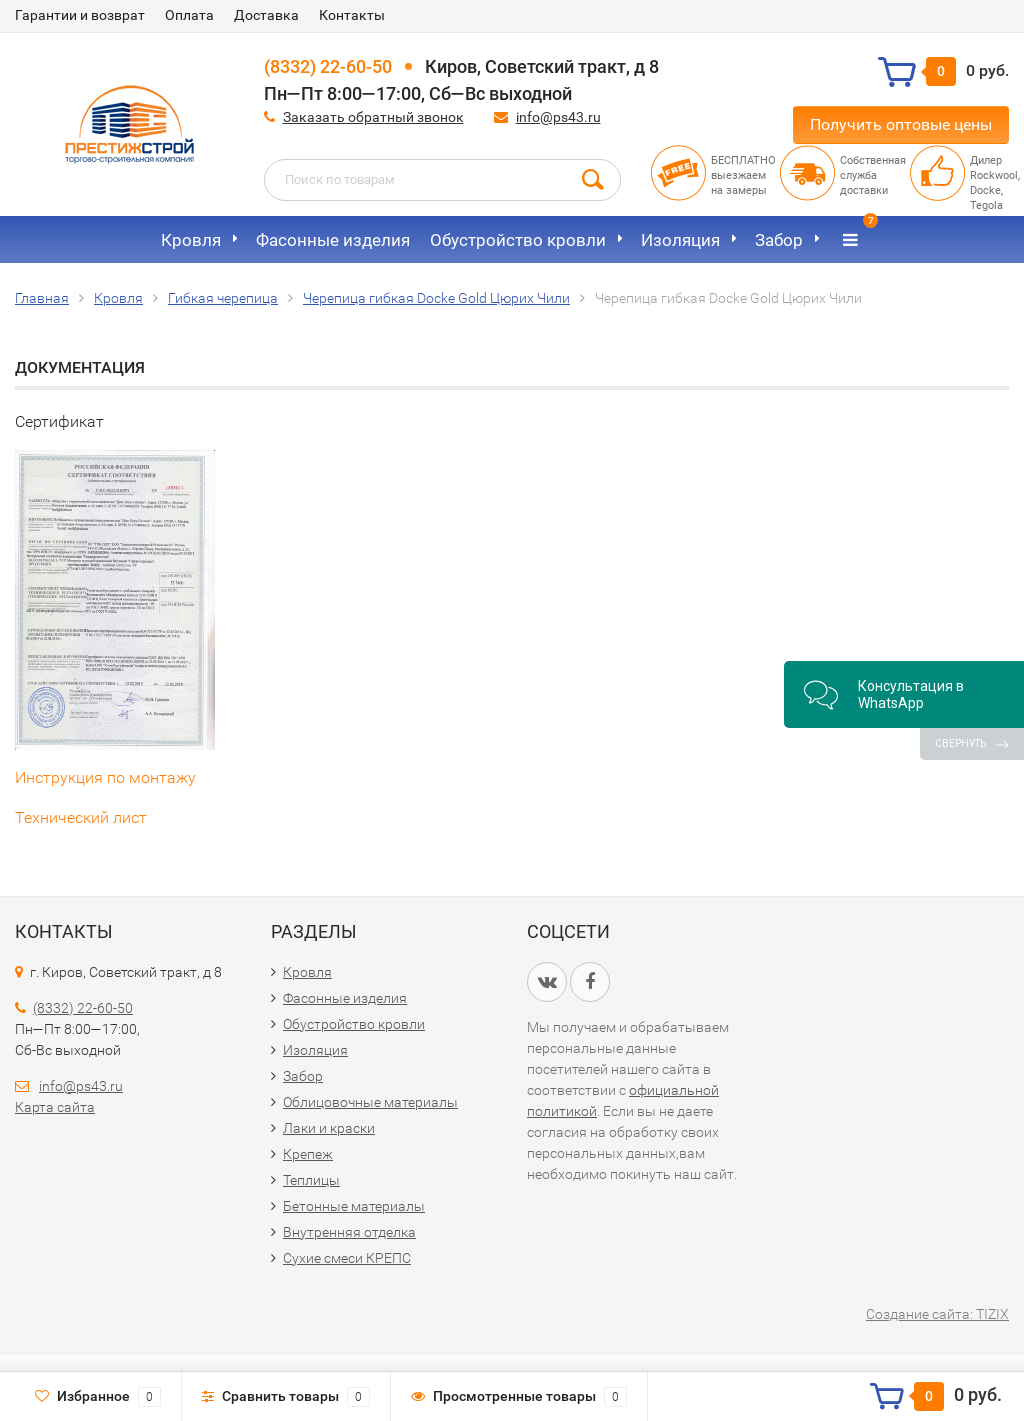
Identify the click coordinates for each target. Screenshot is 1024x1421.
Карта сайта (55, 1107)
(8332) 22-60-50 (328, 66)
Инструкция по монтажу (105, 777)
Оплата (189, 15)
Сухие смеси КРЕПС (347, 1258)
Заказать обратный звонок (373, 117)
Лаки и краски (329, 1128)
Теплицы (311, 1180)
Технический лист (81, 817)
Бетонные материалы (354, 1206)
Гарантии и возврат (80, 15)
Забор (779, 240)
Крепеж (308, 1154)
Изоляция (680, 240)
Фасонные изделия (333, 240)
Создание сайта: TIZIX (937, 1314)
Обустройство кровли (518, 240)
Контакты (352, 15)
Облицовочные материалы (370, 1102)
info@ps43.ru (558, 117)
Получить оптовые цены (901, 124)
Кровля (191, 240)
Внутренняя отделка (349, 1232)
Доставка (266, 15)
